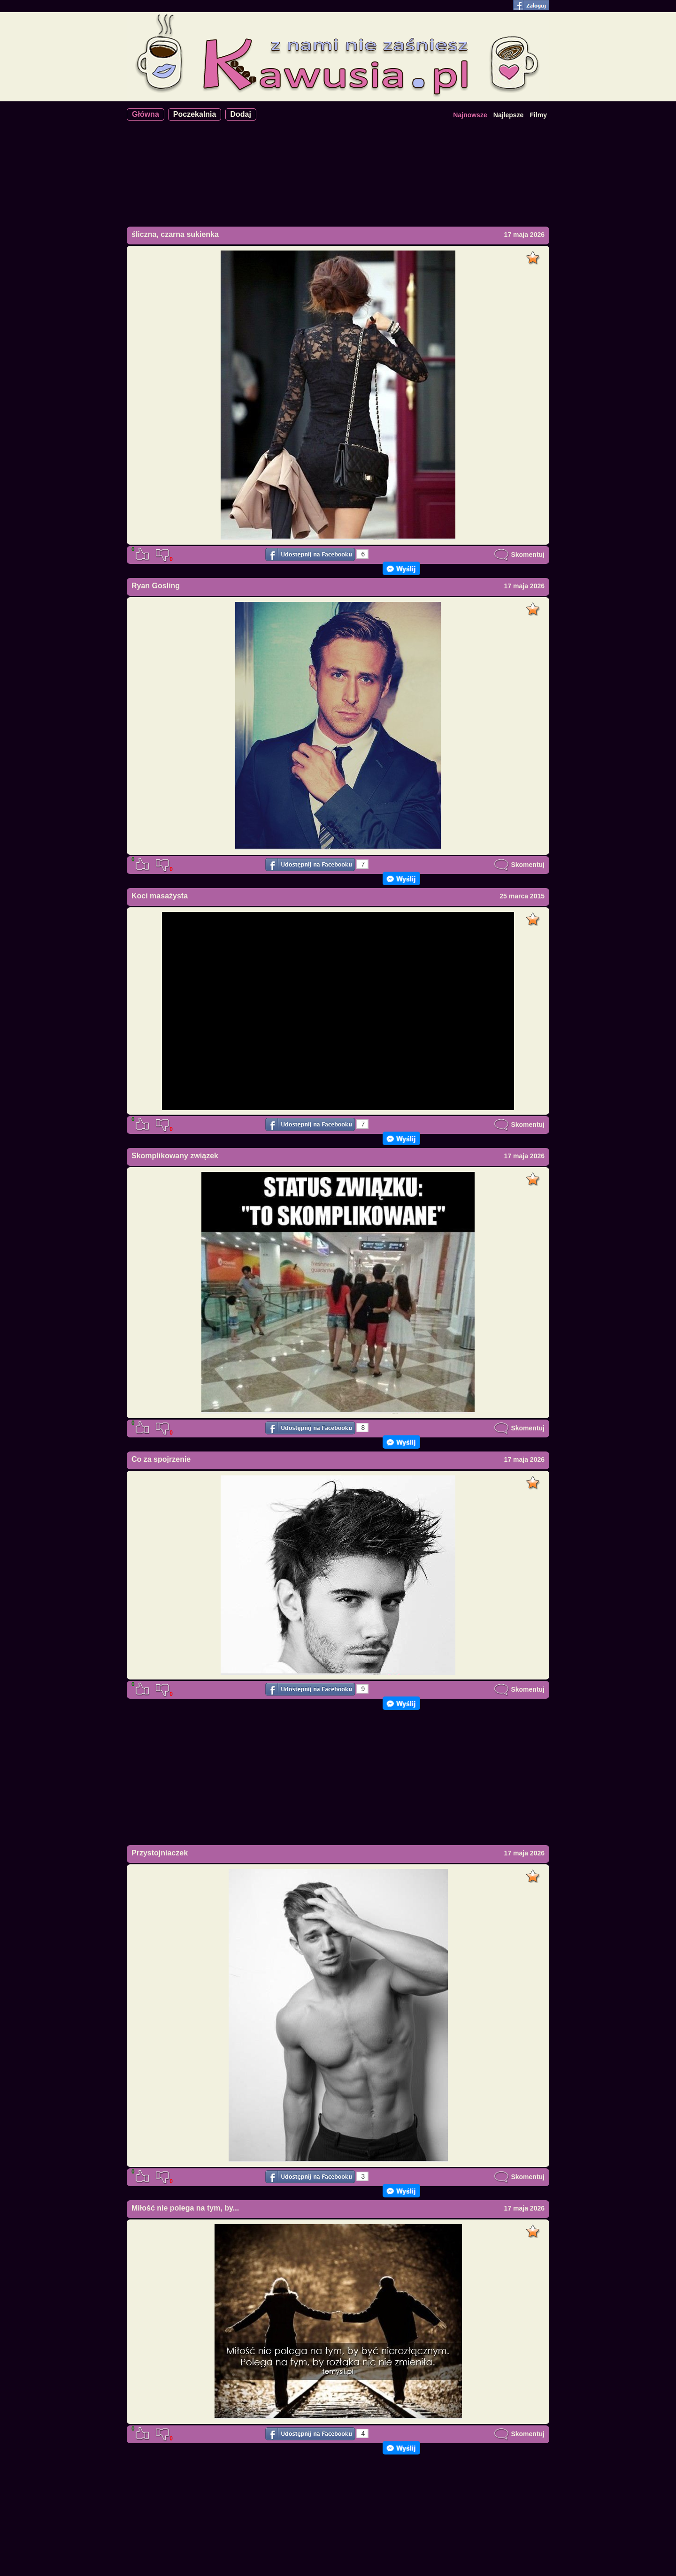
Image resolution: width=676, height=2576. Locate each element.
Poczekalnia (194, 114)
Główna (145, 114)
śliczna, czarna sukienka (175, 234)
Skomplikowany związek (174, 1156)
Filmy (538, 115)
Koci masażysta (159, 896)
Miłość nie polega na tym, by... (185, 2208)
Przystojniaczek (159, 1853)
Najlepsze (508, 115)
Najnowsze (470, 115)
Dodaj (240, 114)
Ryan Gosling (155, 586)
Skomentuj (519, 554)
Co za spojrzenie (161, 1459)
